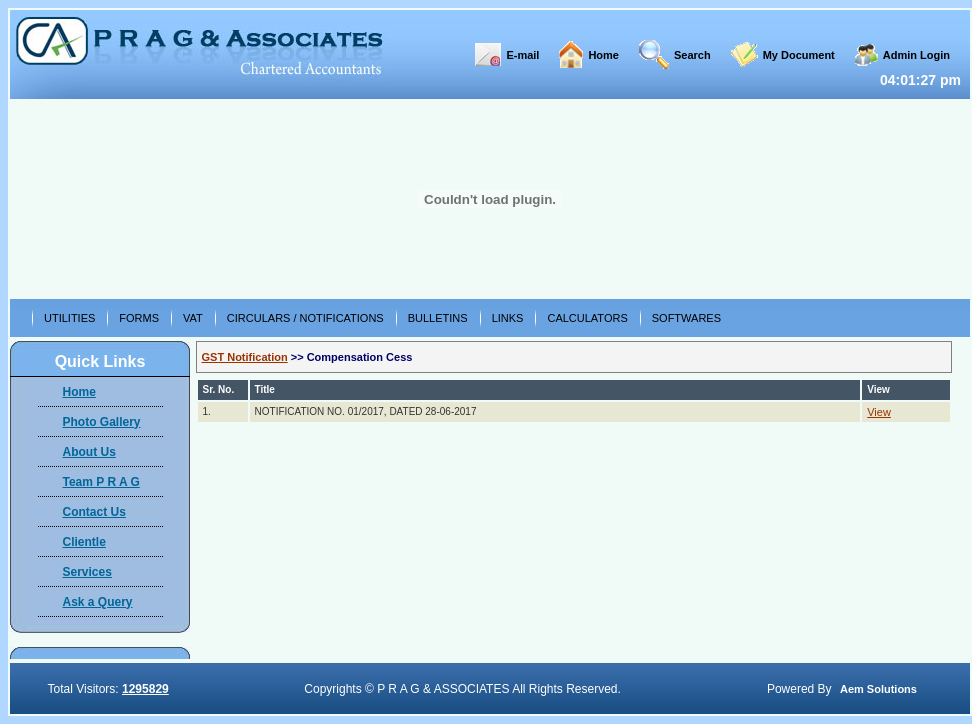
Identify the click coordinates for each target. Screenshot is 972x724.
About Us (89, 452)
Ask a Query (98, 602)
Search (692, 55)
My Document (799, 55)
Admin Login (916, 55)
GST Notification (245, 357)
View (879, 412)
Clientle (84, 542)
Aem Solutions (878, 689)
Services (87, 572)
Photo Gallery (102, 422)
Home (603, 55)
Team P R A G (101, 482)
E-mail (522, 55)
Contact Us (94, 512)
